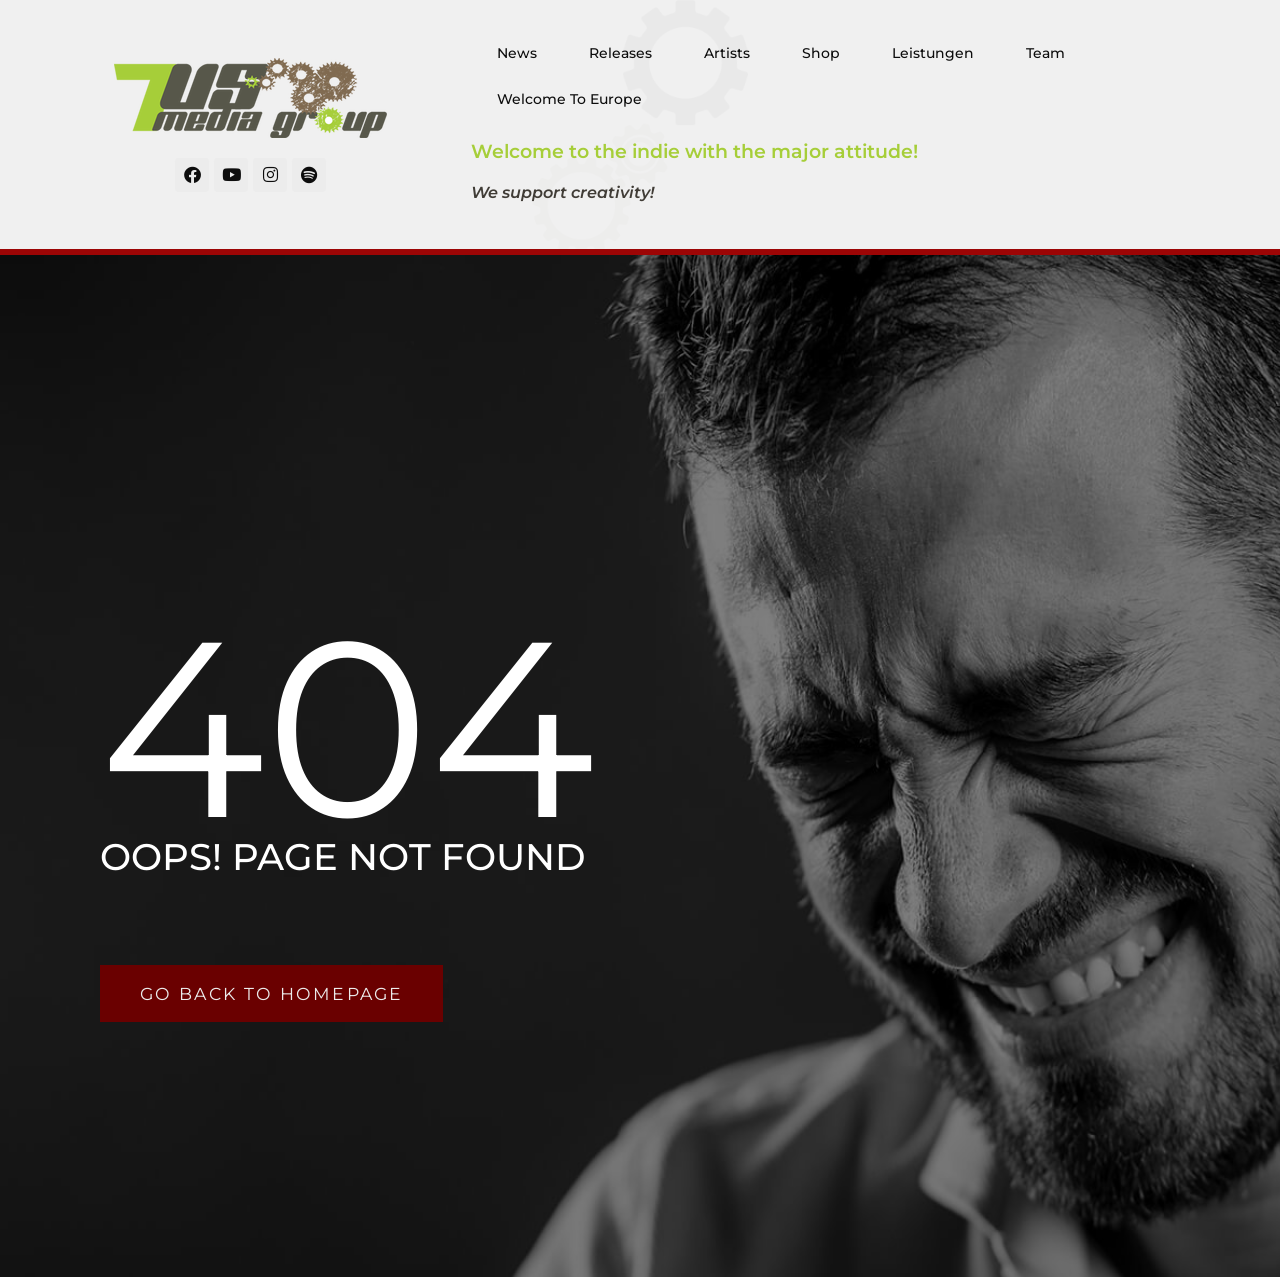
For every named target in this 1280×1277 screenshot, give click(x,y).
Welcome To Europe (569, 99)
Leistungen (933, 53)
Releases (620, 53)
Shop (821, 53)
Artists (727, 53)
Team (1045, 53)
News (517, 53)
